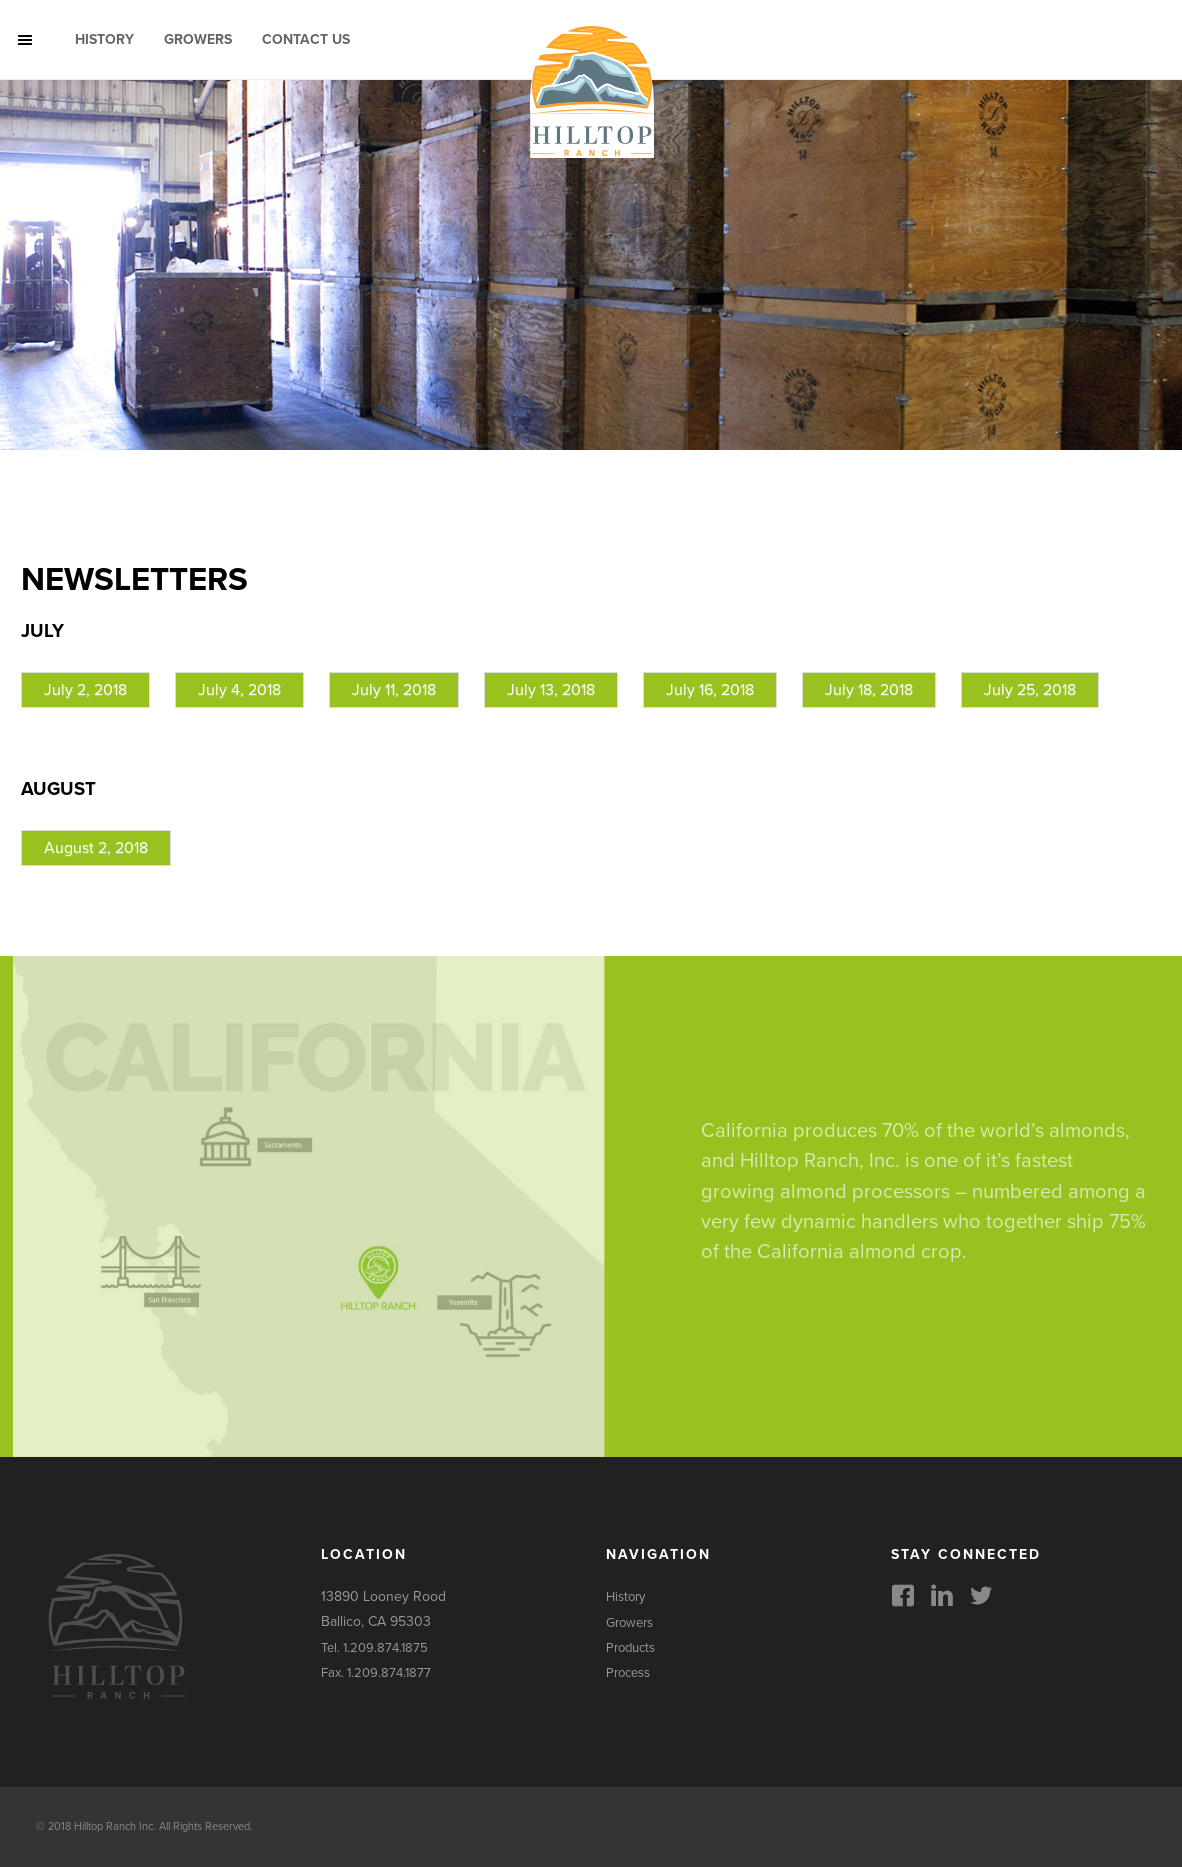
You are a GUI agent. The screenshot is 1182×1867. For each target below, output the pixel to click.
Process (628, 1673)
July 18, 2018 (869, 690)
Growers (198, 39)
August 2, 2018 (96, 848)
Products (630, 1648)
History (104, 39)
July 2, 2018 (85, 690)
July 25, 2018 (1030, 690)
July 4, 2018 (239, 690)
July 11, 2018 (394, 690)
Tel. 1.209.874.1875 (374, 1648)
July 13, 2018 (551, 690)
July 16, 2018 (710, 690)
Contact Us (306, 39)
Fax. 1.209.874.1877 (376, 1673)
